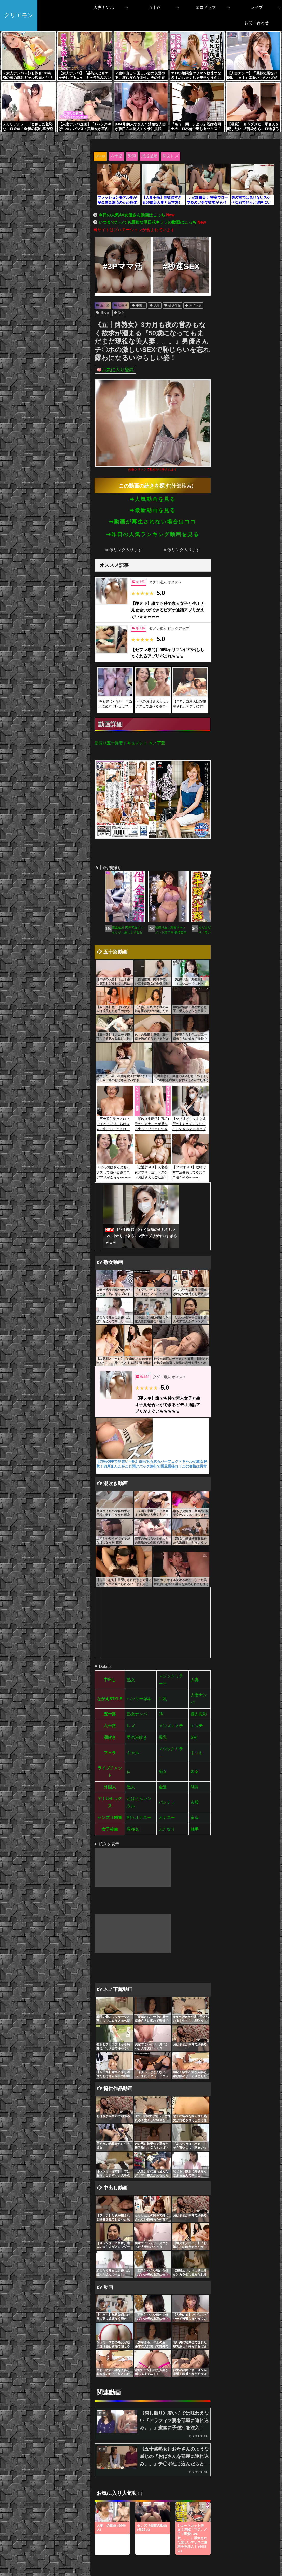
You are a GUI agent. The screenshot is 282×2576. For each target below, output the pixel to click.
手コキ (197, 1752)
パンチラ (167, 1802)
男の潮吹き (137, 1737)
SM (194, 1737)
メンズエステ (171, 1726)
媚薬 (195, 1771)
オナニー (167, 1817)
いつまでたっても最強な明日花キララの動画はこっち (147, 222)
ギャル (133, 1752)
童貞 (195, 1817)
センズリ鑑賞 (110, 1817)
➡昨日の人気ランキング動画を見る (152, 534)
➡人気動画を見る (153, 499)
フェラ (110, 1752)
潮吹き (103, 313)
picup (100, 156)
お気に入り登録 (118, 369)
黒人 (131, 1787)
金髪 (163, 1787)
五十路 (103, 305)
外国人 (110, 1787)
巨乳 (163, 1699)
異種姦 (133, 1829)
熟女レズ (171, 156)
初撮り (120, 305)
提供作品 (172, 305)
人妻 (155, 305)
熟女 (119, 313)
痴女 (163, 1771)
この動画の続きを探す (144, 486)
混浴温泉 (149, 156)
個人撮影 (199, 1714)
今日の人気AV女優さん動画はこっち (132, 215)
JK (161, 1714)
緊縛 (132, 156)
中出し (138, 305)
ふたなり (167, 1829)
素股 (195, 1802)
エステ (197, 1726)
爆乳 (163, 1737)
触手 (195, 1829)
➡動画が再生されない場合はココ (152, 521)
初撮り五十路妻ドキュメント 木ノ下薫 (130, 743)
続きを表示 (109, 1844)
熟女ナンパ (137, 1714)
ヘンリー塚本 (139, 1699)
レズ (131, 1726)
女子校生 (110, 1829)
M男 (194, 1787)
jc (128, 1771)
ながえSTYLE (110, 1699)
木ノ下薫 (193, 305)
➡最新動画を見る (153, 510)
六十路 (116, 156)
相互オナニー (139, 1817)
